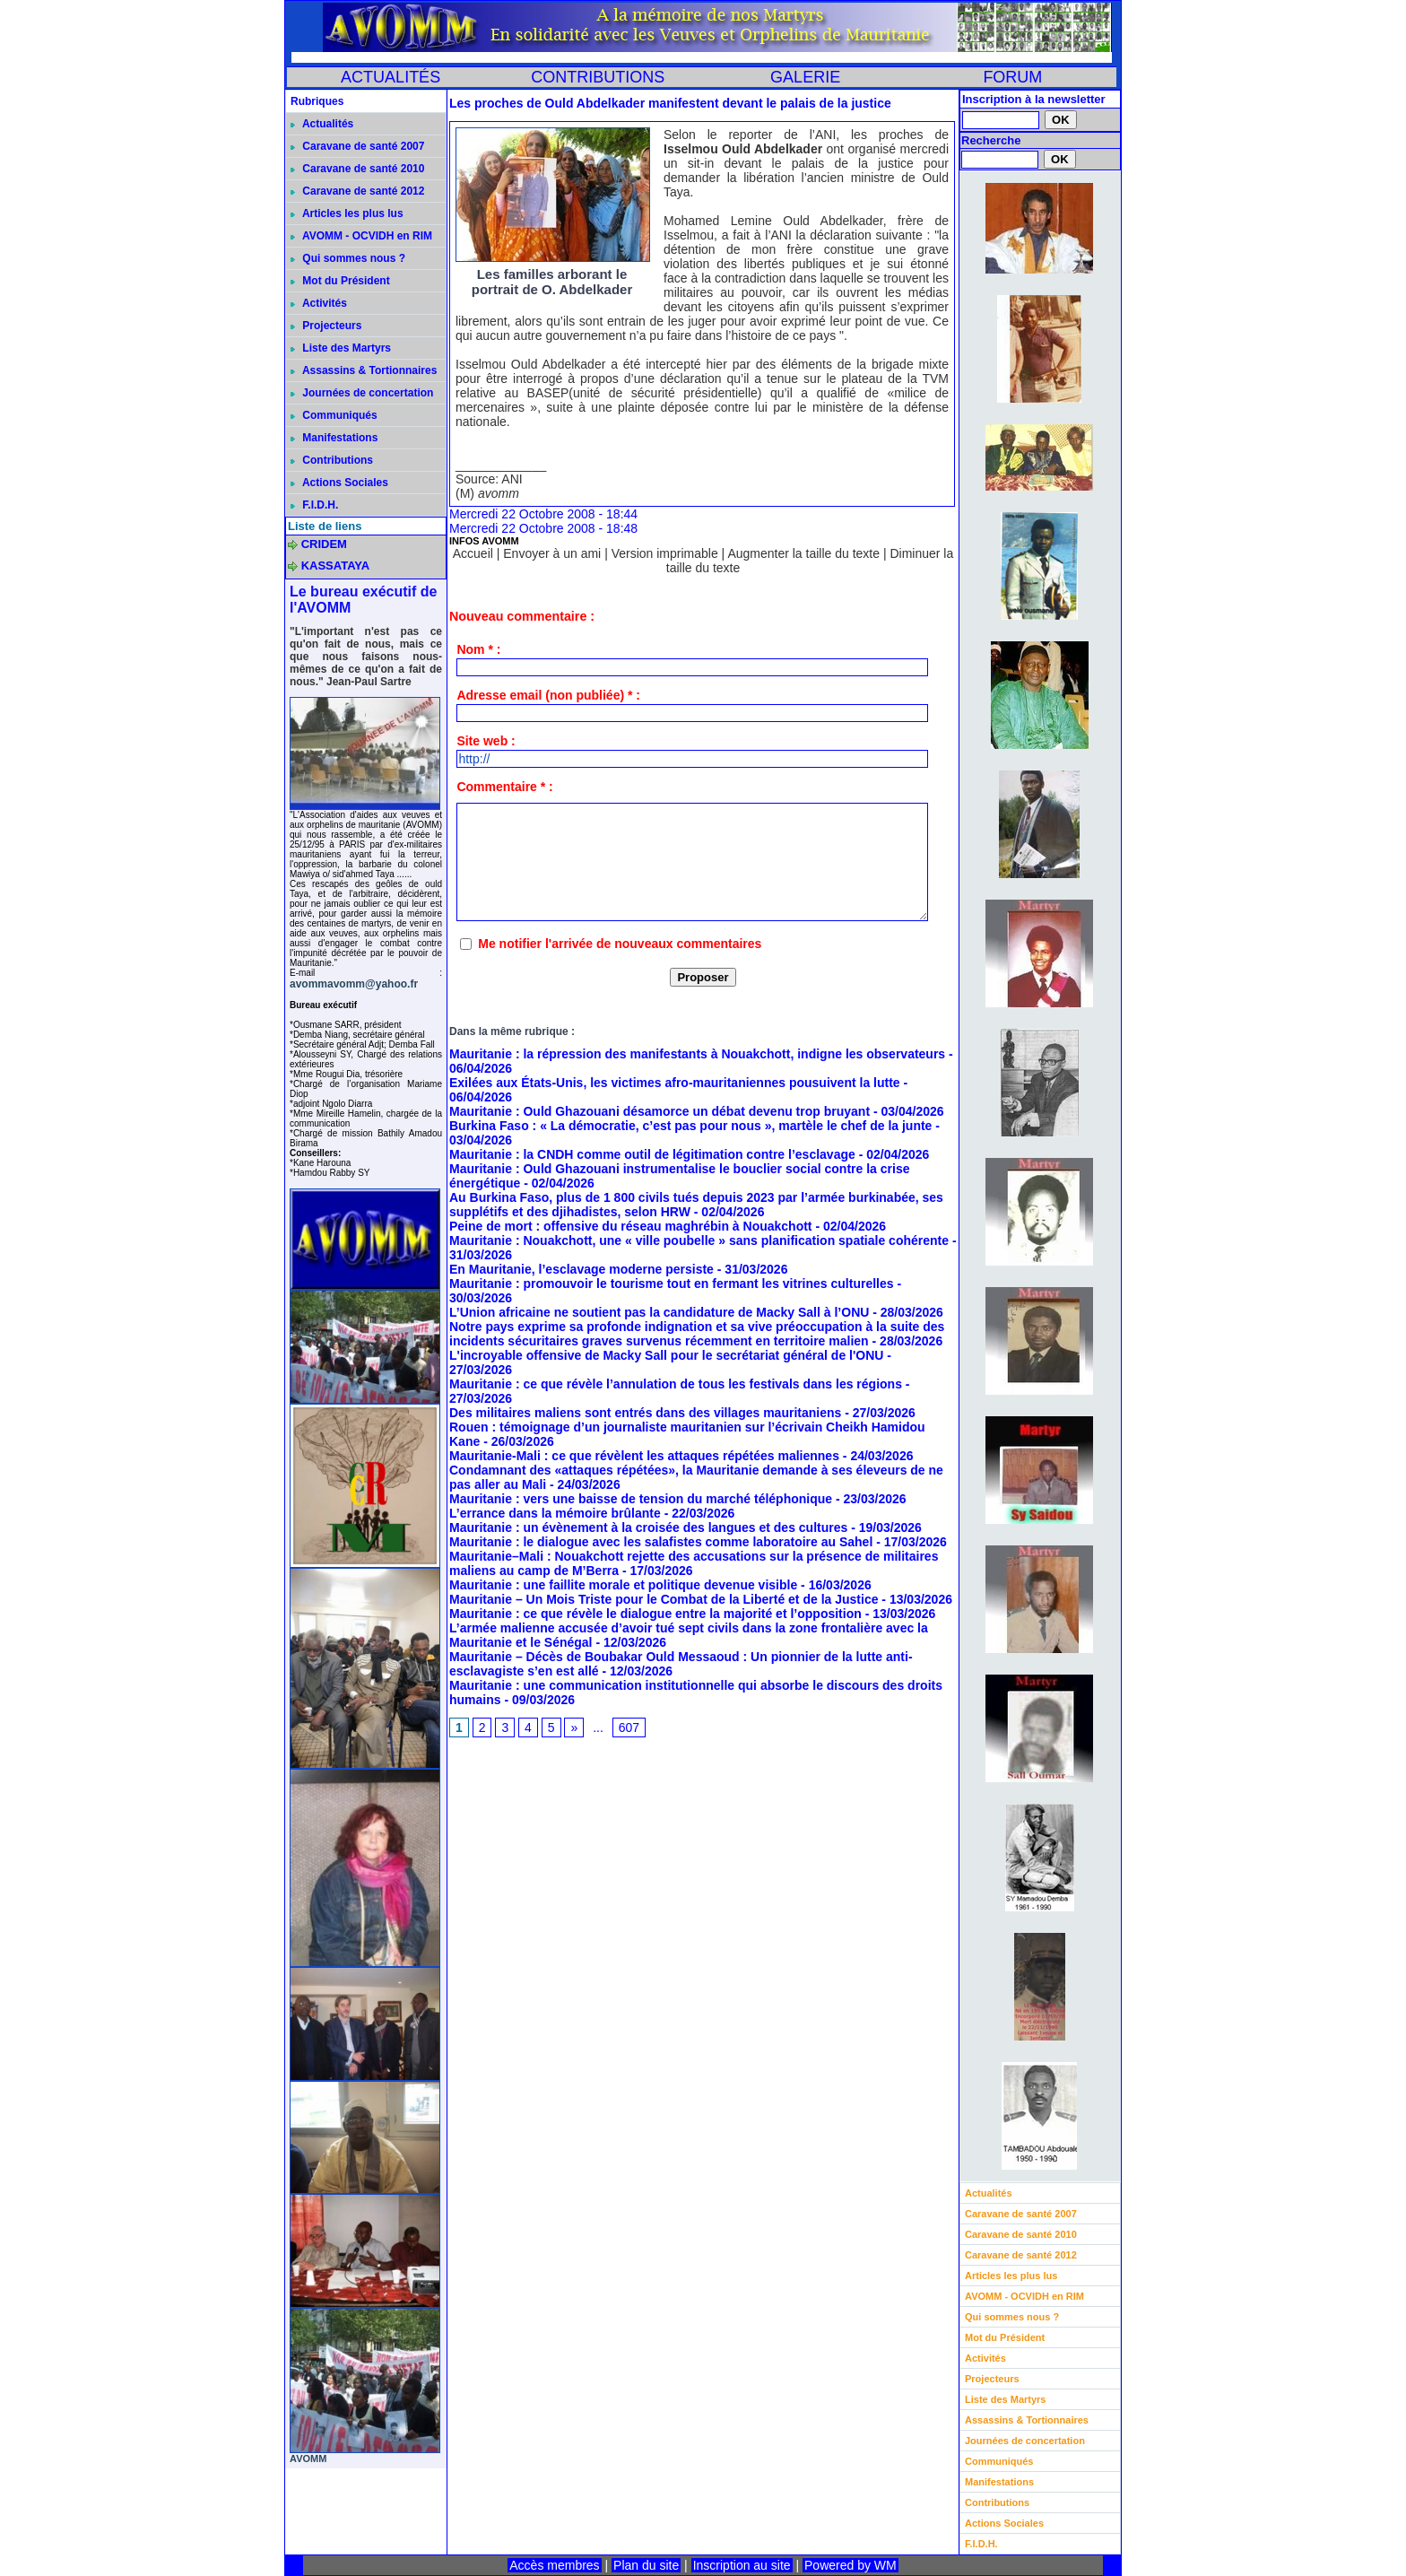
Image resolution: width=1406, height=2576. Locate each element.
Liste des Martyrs (341, 348)
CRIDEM (324, 544)
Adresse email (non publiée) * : (548, 695)
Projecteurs (326, 325)
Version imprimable (665, 553)
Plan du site (646, 2565)
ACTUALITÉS (390, 77)
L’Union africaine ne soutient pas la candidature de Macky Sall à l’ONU (659, 1312)
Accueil (473, 553)
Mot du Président (340, 280)
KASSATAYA (335, 565)
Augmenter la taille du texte (803, 553)
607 (629, 1727)
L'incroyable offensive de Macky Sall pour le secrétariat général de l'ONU (666, 1355)
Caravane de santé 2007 (357, 146)
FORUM (1012, 77)
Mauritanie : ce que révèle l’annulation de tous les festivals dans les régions (675, 1384)
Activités (319, 303)
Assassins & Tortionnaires (364, 370)
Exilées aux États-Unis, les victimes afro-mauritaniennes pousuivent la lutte (674, 1082)
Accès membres (554, 2565)
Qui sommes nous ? (348, 258)
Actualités (322, 123)
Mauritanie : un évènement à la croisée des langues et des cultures (648, 1527)
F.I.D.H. (314, 505)
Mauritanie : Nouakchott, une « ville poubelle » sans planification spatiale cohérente (699, 1240)
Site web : (485, 741)
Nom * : (478, 649)
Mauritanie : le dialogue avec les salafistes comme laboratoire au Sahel (660, 1542)
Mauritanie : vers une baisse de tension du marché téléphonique (640, 1499)
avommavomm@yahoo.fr (354, 984)
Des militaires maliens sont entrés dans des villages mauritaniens (645, 1412)
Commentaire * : (504, 786)
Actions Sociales (339, 482)
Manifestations (334, 437)
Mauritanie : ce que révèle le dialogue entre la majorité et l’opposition (655, 1613)
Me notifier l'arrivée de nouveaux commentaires (619, 943)
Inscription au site (742, 2565)
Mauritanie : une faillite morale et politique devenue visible (623, 1585)
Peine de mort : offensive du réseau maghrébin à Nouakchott (630, 1226)
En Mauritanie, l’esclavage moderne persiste (581, 1269)
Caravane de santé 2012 (357, 191)
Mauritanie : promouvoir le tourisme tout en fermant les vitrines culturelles (671, 1283)
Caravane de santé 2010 (357, 168)
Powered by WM (850, 2565)
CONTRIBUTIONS (597, 77)
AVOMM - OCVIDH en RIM (361, 236)
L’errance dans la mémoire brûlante (555, 1513)
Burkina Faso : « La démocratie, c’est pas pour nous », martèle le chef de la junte (690, 1125)
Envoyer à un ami (552, 553)
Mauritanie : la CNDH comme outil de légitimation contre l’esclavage (652, 1154)
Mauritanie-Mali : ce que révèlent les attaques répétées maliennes (644, 1456)
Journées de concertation (362, 393)
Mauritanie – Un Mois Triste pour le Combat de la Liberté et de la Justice (663, 1599)
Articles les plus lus (347, 213)
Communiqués (334, 415)
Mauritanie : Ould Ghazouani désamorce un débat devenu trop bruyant (659, 1111)
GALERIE (805, 77)
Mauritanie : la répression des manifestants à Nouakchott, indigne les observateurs (697, 1054)
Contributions (332, 460)
